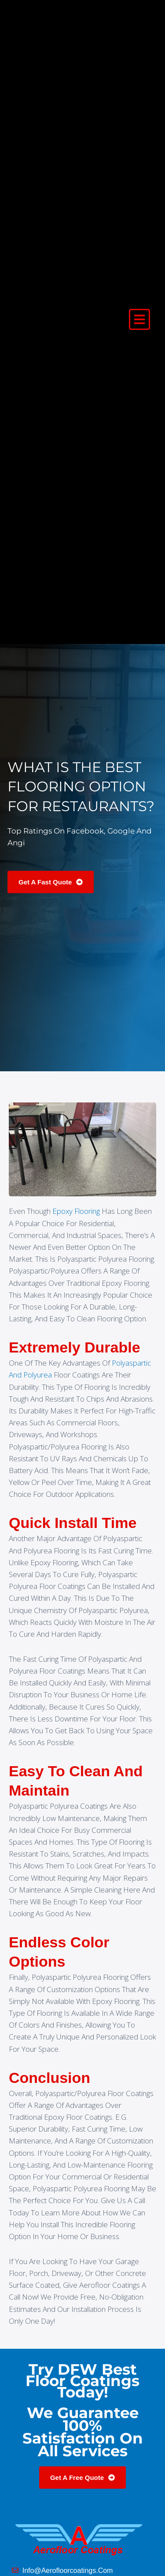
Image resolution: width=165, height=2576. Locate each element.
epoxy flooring (76, 1211)
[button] (139, 319)
